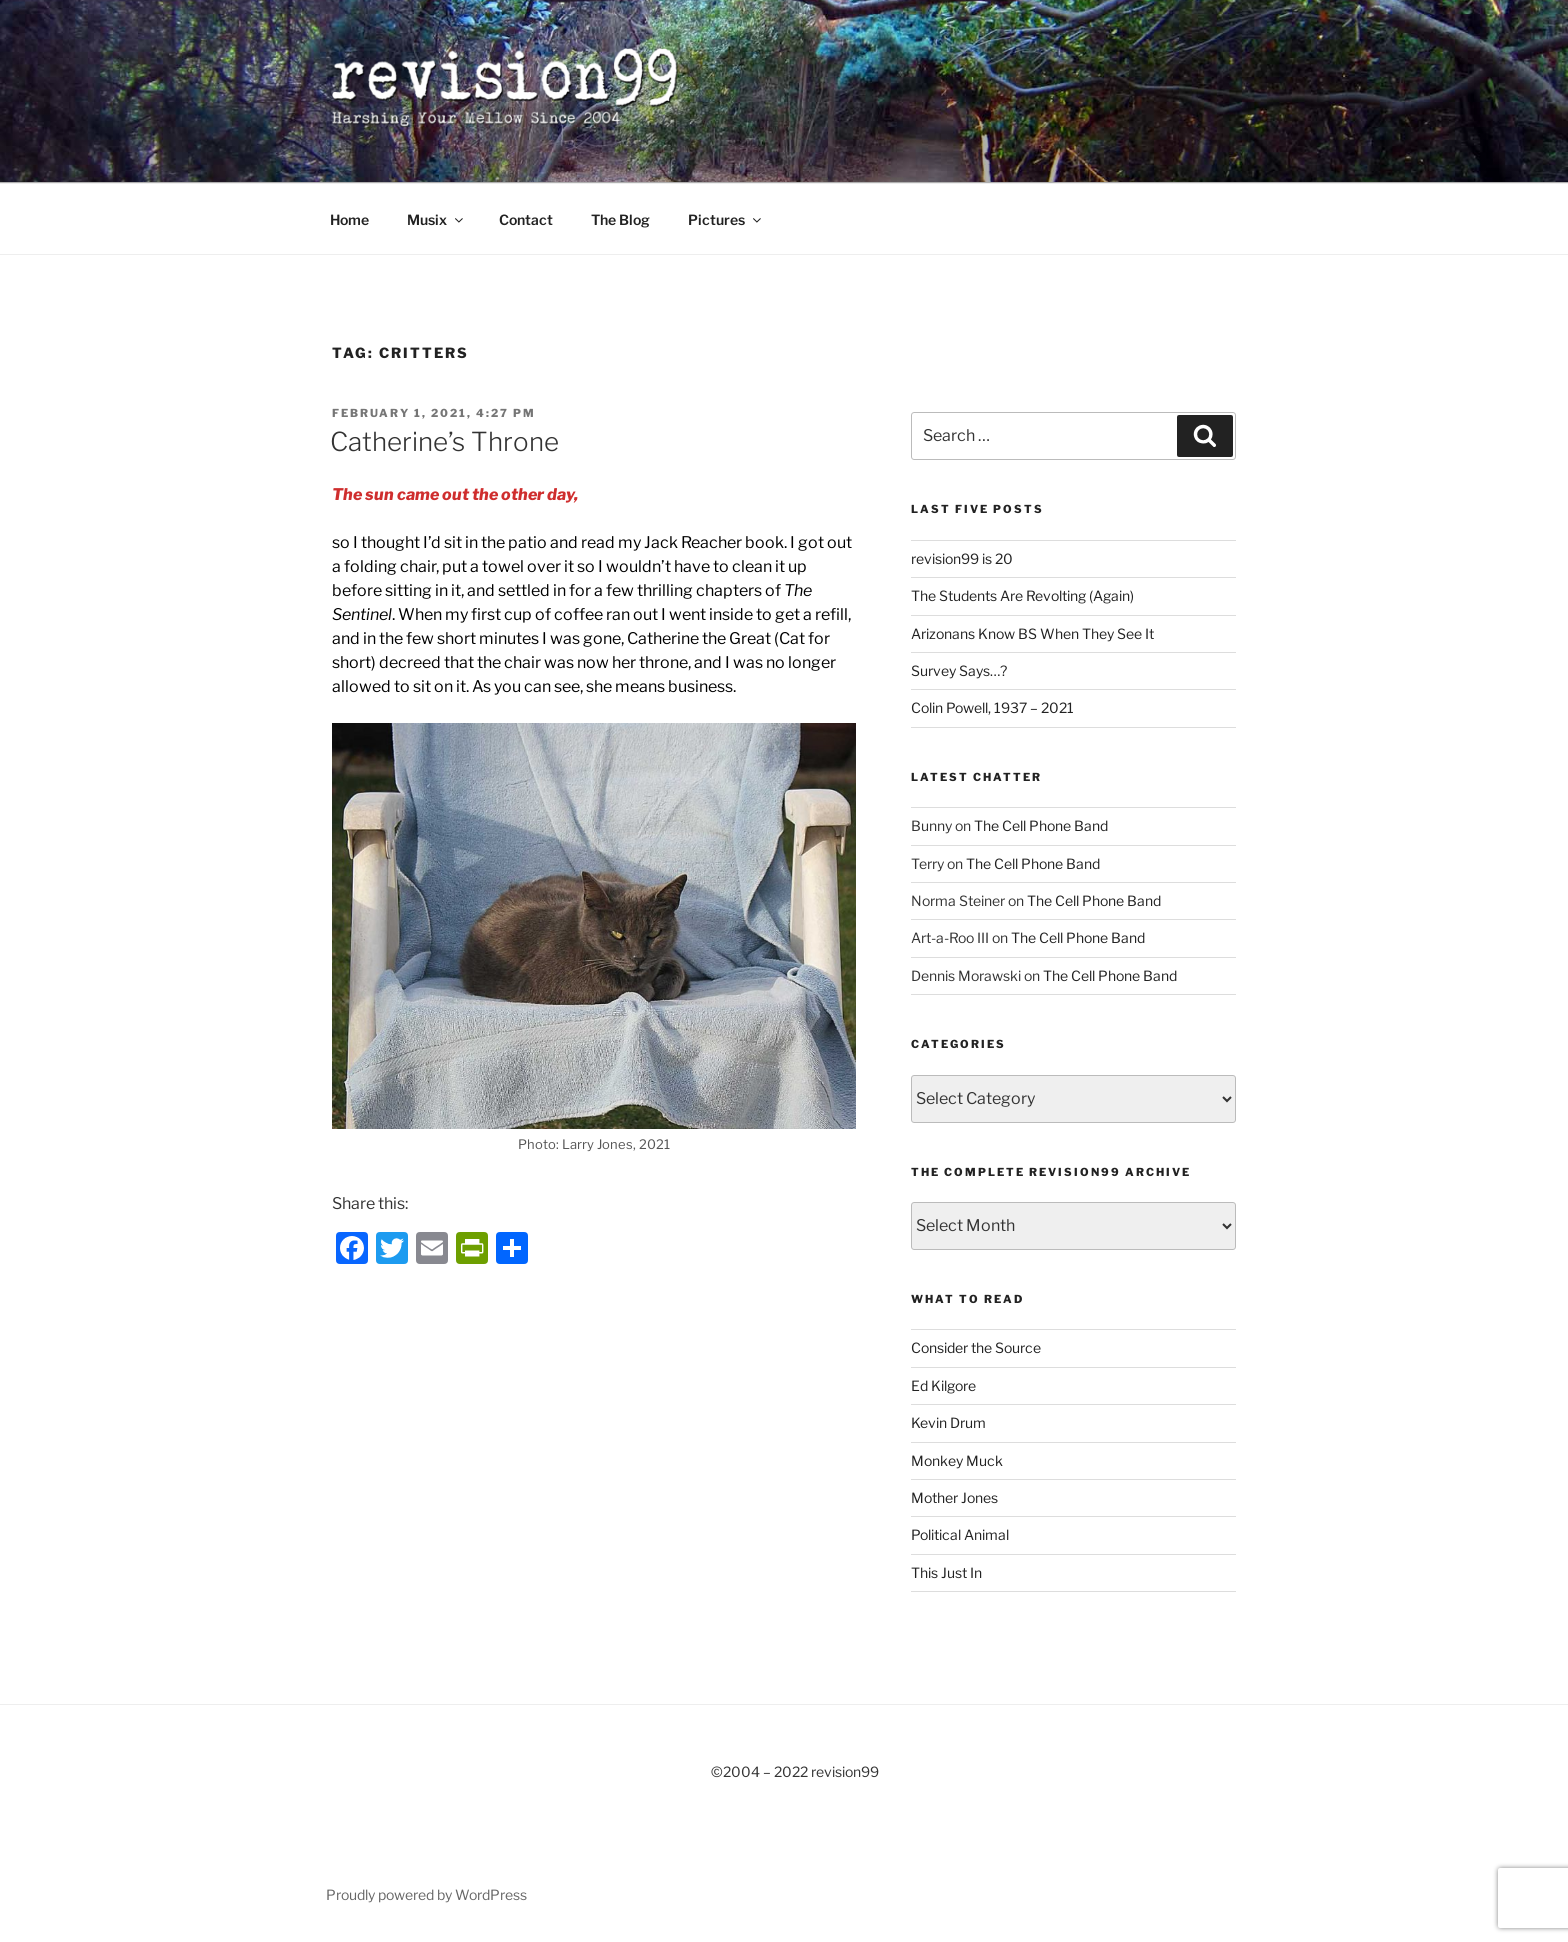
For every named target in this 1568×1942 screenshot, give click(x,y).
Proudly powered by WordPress (426, 1894)
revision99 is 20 (962, 558)
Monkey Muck (957, 1460)
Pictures (726, 219)
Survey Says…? (959, 670)
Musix (436, 219)
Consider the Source (976, 1347)
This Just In (946, 1572)
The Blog (620, 219)
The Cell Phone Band (1041, 825)
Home (349, 219)
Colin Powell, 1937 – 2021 (992, 707)
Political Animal (960, 1534)
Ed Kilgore (943, 1385)
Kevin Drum (948, 1422)
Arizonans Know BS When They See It (1032, 633)
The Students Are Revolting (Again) (1022, 595)
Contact (526, 219)
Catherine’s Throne (444, 441)
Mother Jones (954, 1497)
